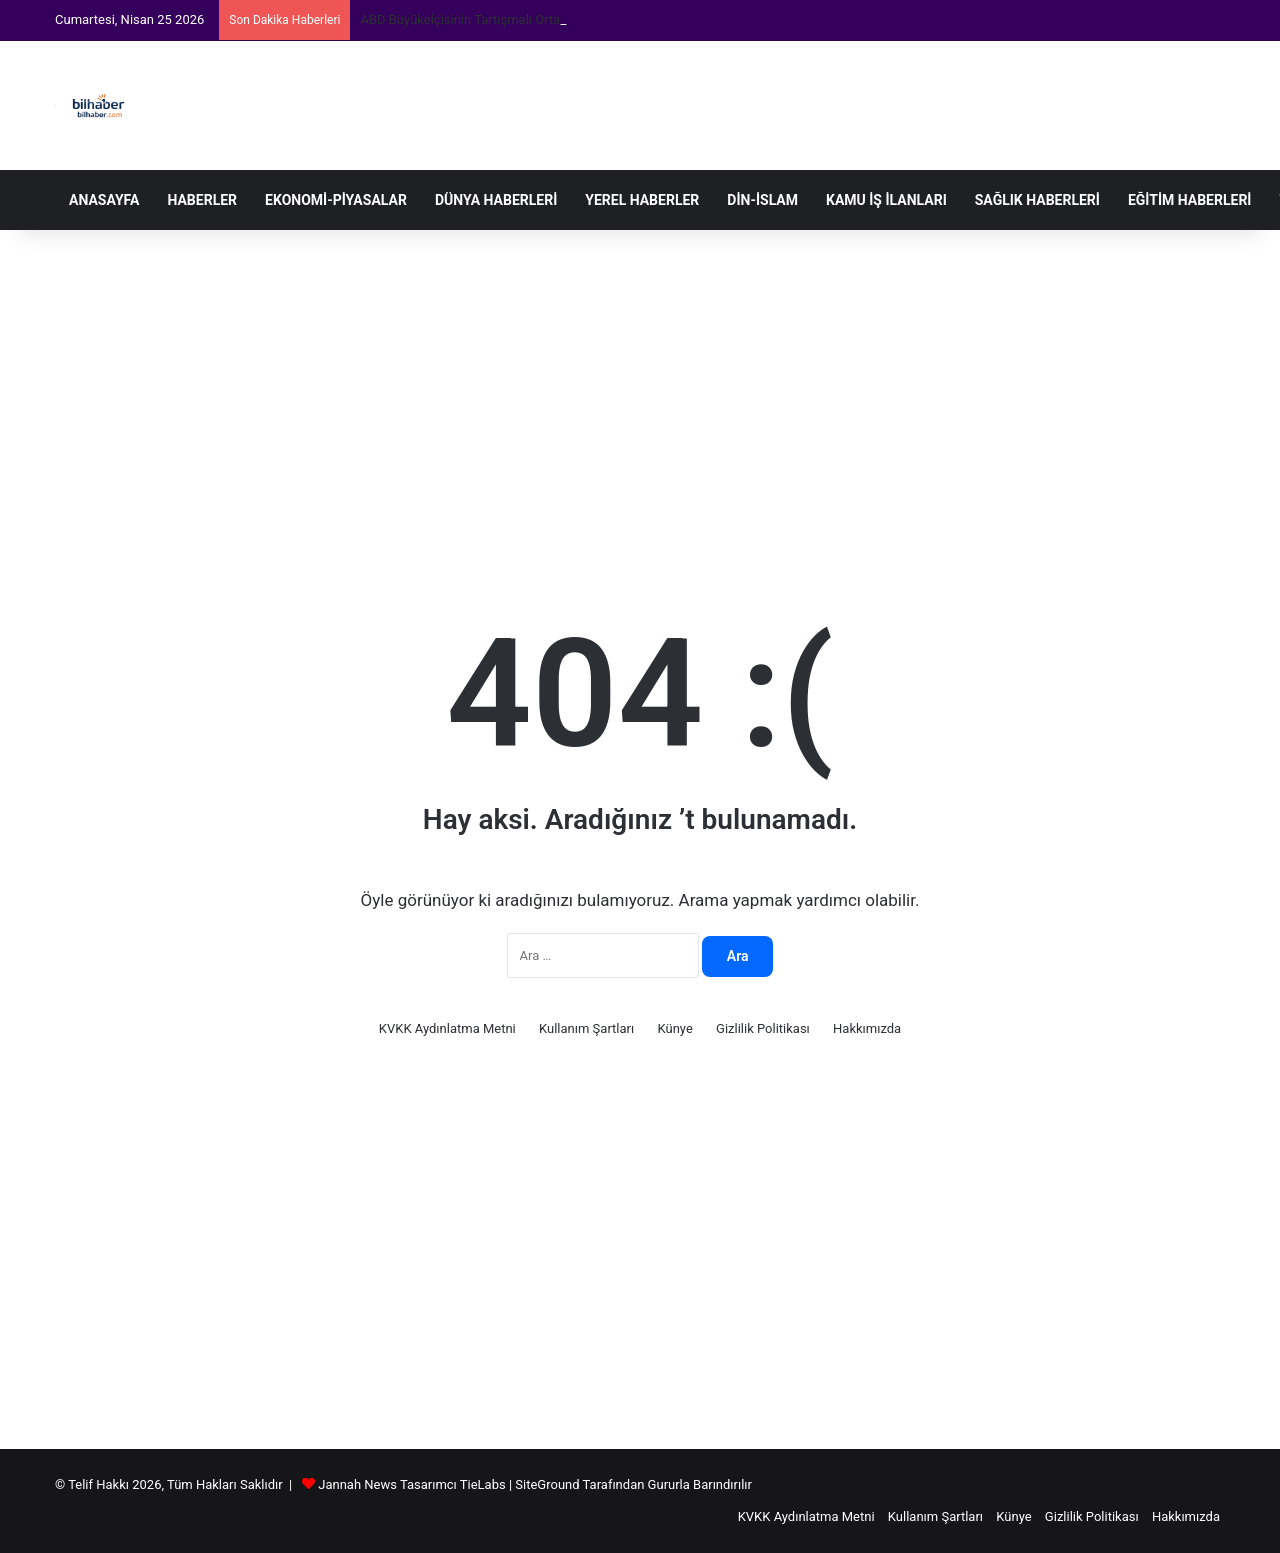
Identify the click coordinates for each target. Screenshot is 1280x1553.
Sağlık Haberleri (1037, 200)
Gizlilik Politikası (763, 1028)
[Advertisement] (640, 390)
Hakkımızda (867, 1028)
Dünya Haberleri (496, 200)
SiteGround (547, 1484)
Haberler (202, 200)
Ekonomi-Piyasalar (336, 200)
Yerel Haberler (642, 200)
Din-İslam (762, 200)
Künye (674, 1028)
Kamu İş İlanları (886, 200)
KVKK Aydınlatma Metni (447, 1028)
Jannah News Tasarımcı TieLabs (411, 1484)
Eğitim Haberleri (1190, 200)
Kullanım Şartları (586, 1028)
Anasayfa (104, 200)
